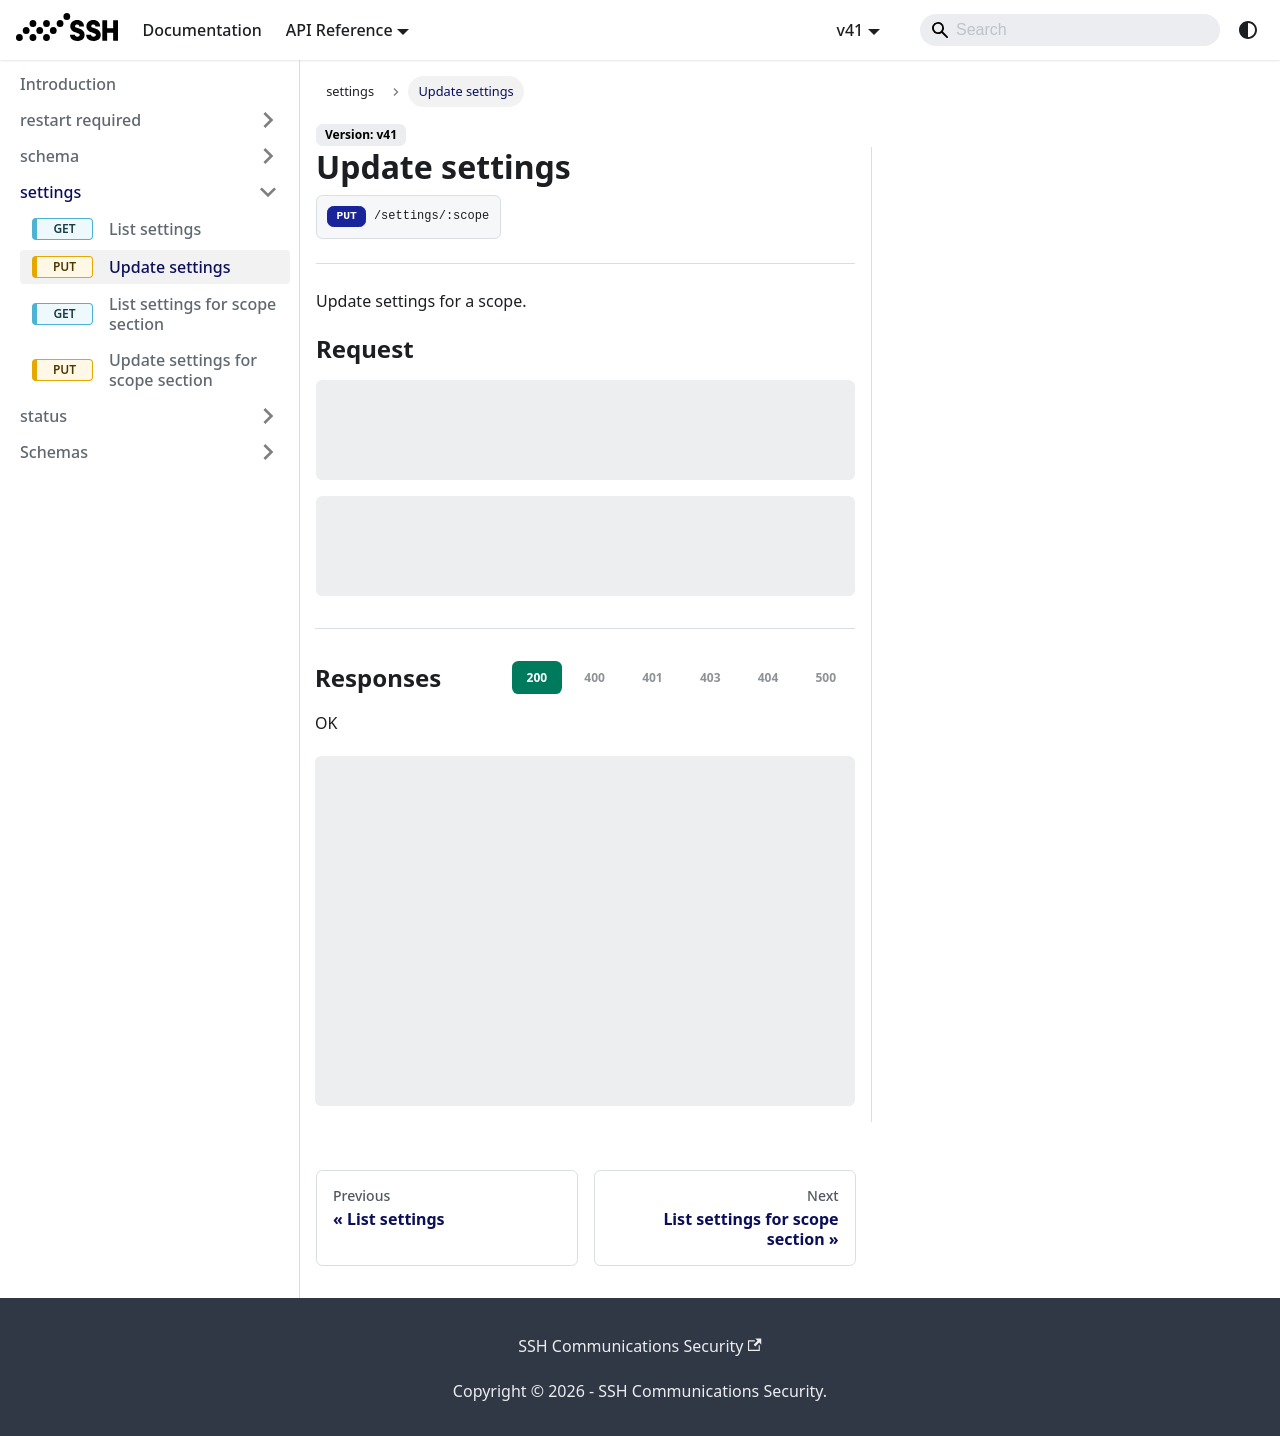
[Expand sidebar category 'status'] (268, 416)
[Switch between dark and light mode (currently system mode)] (1248, 30)
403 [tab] (710, 677)
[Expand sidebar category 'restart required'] (268, 120)
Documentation (201, 30)
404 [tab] (768, 677)
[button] (149, 452)
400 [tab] (594, 677)
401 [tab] (652, 677)
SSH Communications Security (640, 1346)
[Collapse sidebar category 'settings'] (268, 192)
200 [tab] (537, 677)
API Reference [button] (339, 30)
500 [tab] (825, 677)
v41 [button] (849, 30)
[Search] (1070, 30)
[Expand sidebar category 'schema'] (268, 156)
